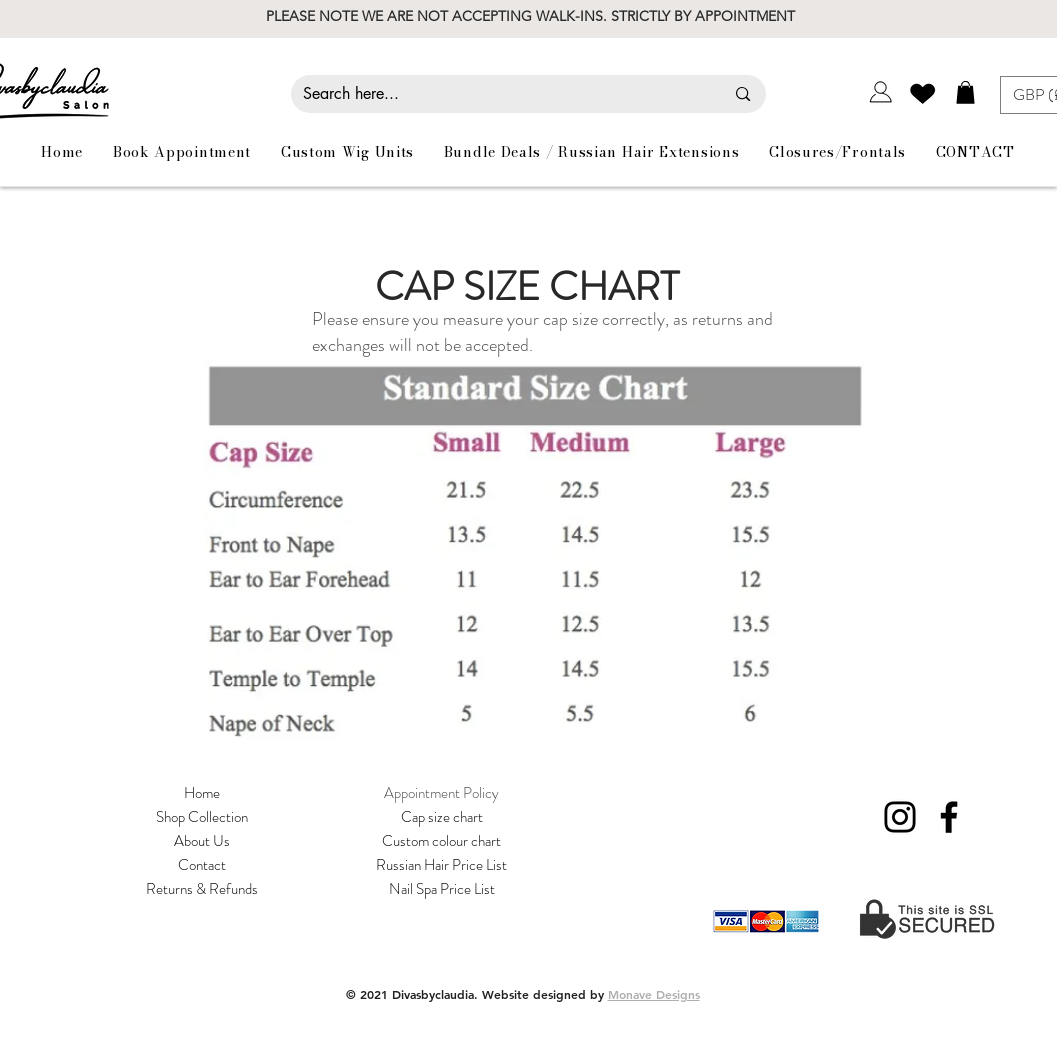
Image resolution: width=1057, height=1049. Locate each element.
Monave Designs (654, 994)
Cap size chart (442, 817)
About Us (202, 841)
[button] (965, 92)
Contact (202, 865)
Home (202, 793)
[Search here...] (499, 94)
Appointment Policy (441, 793)
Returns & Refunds (202, 889)
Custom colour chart (441, 841)
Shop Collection (202, 817)
